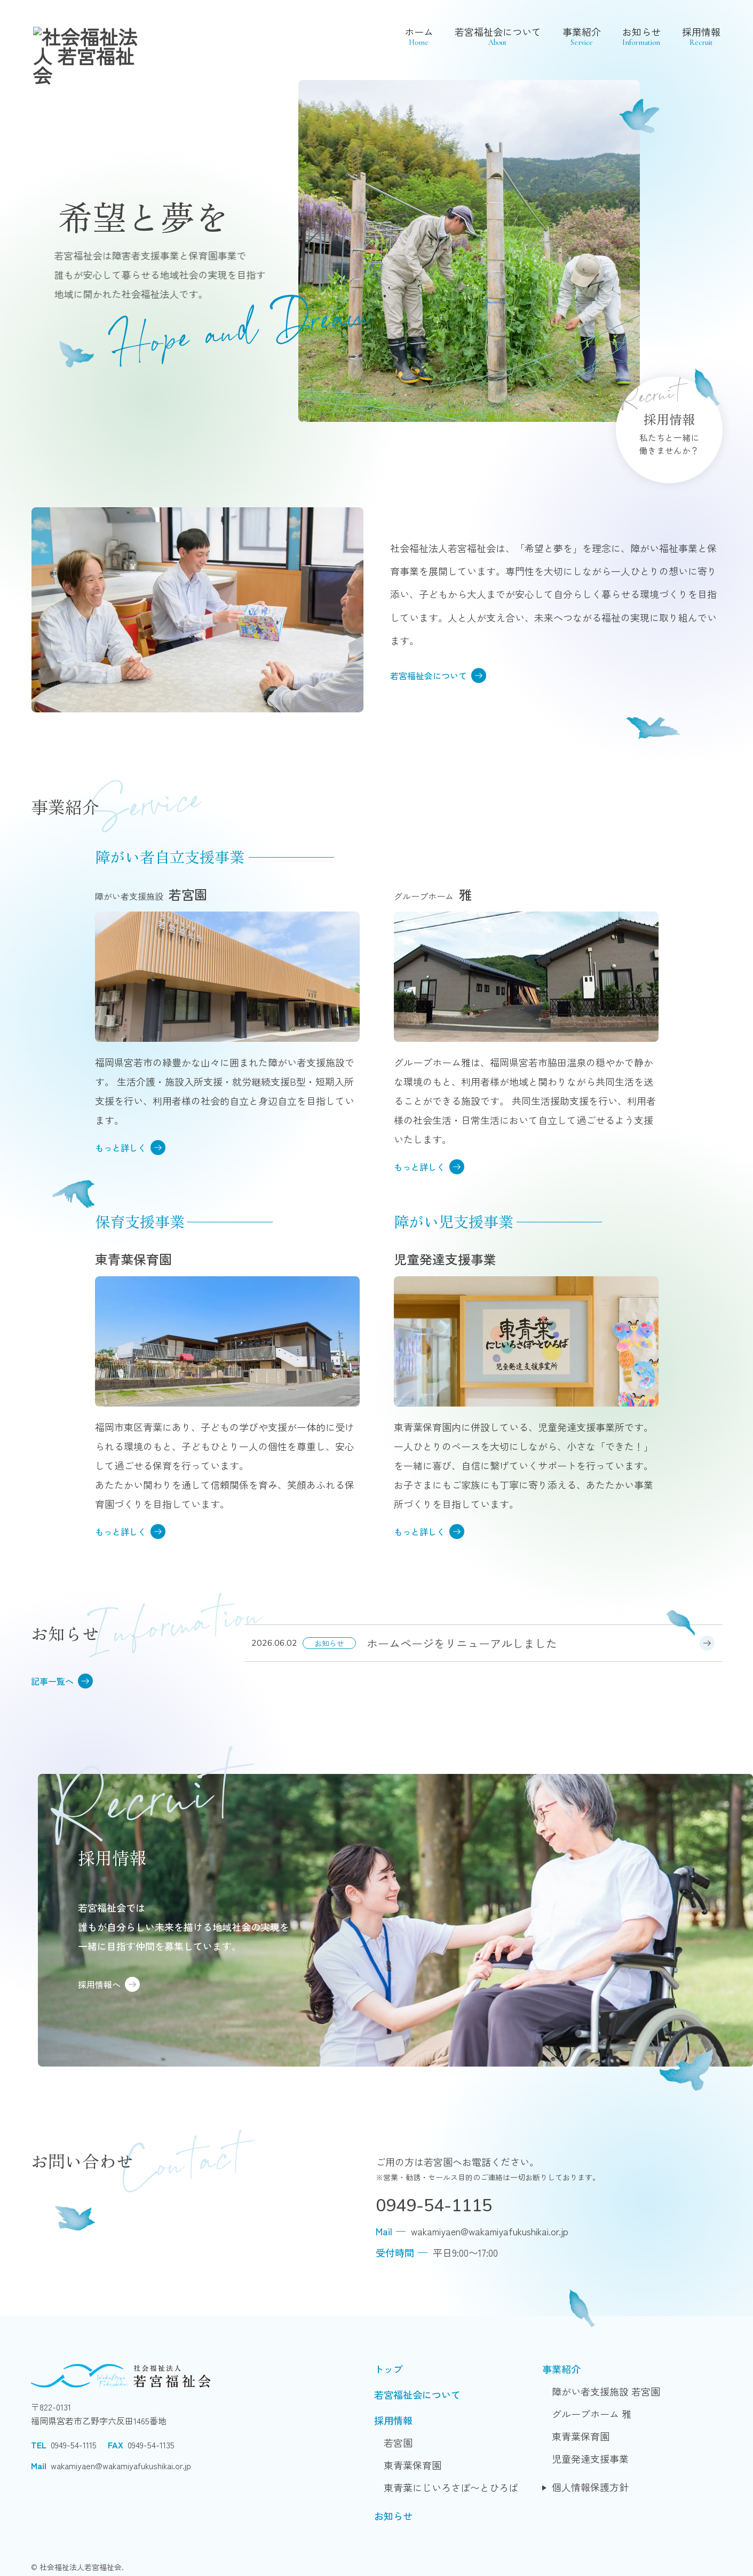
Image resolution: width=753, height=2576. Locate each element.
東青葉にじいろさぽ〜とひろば (451, 2487)
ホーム (419, 35)
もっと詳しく (130, 1147)
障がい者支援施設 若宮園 (606, 2391)
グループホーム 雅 (591, 2414)
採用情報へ (109, 1984)
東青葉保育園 (412, 2465)
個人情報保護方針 (590, 2487)
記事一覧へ (62, 1681)
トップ (388, 2369)
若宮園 (398, 2442)
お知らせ (641, 35)
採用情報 (701, 35)
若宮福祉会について (498, 35)
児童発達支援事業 (590, 2458)
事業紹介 (581, 35)
